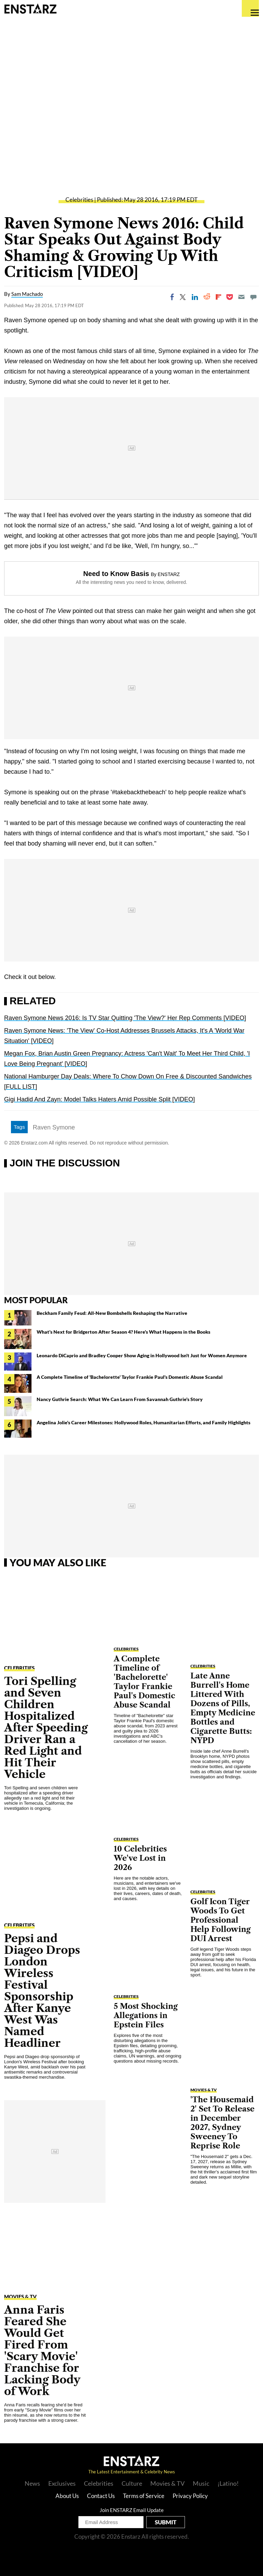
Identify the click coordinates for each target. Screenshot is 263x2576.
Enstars (30, 8)
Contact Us (101, 2495)
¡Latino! (228, 2483)
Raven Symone (54, 1127)
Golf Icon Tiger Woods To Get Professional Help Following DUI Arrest (220, 1920)
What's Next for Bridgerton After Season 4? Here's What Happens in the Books (123, 1332)
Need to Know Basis (116, 573)
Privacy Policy (190, 2495)
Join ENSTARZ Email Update (132, 2510)
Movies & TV (20, 2296)
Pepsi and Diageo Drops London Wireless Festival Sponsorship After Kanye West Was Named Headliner (42, 1991)
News (32, 2483)
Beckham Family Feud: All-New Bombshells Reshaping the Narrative (112, 1313)
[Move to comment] (253, 297)
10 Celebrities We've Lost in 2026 (140, 1858)
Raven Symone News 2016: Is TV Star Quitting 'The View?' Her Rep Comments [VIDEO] (125, 1018)
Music (201, 2483)
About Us (67, 2495)
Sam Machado (27, 294)
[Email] (241, 297)
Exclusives (62, 2483)
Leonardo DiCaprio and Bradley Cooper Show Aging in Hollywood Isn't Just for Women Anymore (142, 1355)
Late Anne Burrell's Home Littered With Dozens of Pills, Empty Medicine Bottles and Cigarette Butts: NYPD (222, 1708)
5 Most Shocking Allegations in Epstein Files (146, 2015)
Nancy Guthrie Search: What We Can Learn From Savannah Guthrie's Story (120, 1399)
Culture (132, 2483)
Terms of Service (143, 2495)
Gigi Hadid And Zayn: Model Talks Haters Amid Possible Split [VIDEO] (99, 1099)
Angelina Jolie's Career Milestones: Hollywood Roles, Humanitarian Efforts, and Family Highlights (143, 1422)
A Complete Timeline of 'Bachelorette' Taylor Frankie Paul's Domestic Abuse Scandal (130, 1377)
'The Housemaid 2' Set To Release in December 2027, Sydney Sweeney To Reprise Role (222, 2122)
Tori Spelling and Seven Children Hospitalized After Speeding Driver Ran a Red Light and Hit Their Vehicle (46, 1727)
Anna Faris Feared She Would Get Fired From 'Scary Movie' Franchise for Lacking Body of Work (42, 2350)
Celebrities (79, 199)
